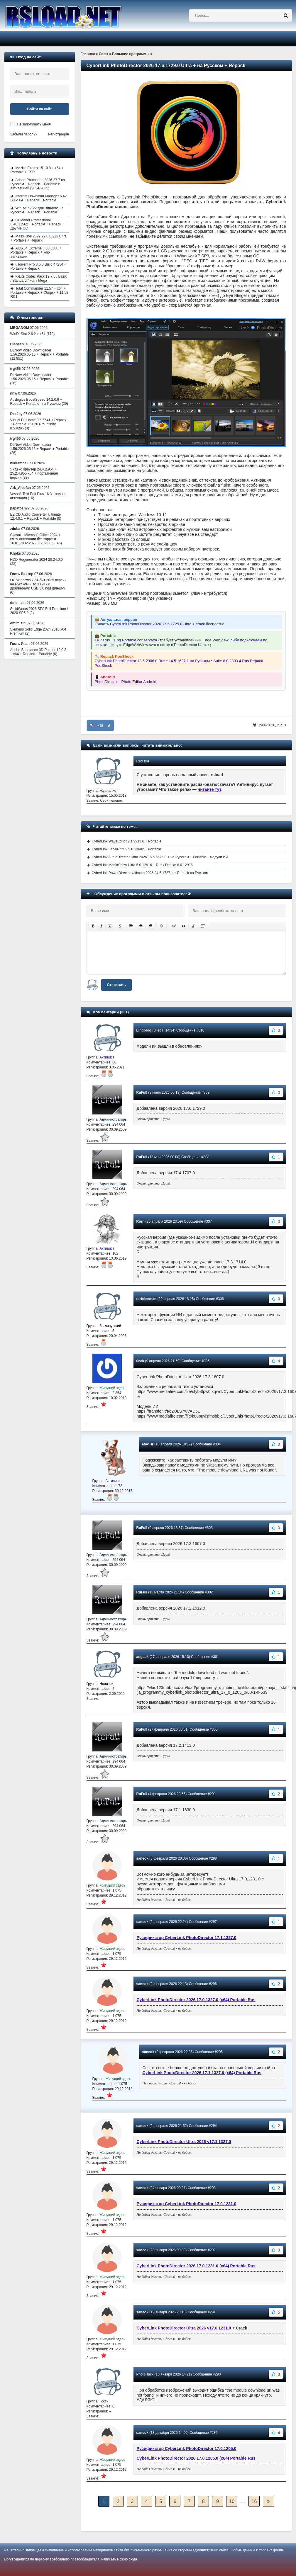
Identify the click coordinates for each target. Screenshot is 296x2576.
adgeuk (142, 1657)
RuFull (141, 1092)
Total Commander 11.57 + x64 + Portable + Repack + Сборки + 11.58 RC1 (39, 292)
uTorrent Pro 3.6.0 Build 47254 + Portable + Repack (38, 266)
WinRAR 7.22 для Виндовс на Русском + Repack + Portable (37, 210)
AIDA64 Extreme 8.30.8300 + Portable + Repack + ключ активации (36, 252)
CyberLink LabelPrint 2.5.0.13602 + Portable (126, 849)
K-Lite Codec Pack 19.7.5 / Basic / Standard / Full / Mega (39, 278)
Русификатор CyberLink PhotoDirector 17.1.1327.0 (186, 1937)
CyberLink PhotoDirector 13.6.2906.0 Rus (130, 661)
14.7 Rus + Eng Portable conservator (126, 640)
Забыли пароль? (24, 134)
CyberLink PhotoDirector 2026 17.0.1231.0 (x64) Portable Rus (196, 2266)
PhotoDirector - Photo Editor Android (125, 681)
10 (231, 2501)
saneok (142, 1858)
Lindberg (143, 1030)
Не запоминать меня (34, 124)
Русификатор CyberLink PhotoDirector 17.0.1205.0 (186, 2448)
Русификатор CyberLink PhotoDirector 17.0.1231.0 (186, 2203)
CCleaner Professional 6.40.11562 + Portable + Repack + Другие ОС (37, 224)
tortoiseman (146, 1299)
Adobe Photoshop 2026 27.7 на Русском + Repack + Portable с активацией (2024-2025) (38, 184)
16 (254, 2501)
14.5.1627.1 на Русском (189, 661)
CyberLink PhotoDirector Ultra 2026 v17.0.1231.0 (184, 2328)
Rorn (140, 1221)
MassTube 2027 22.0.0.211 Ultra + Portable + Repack (39, 238)
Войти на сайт (39, 109)
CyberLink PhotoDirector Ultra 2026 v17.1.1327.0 (184, 2141)
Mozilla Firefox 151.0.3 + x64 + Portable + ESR (37, 170)
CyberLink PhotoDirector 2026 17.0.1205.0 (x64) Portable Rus (196, 2458)
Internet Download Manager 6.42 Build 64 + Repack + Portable (39, 198)
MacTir (147, 1444)
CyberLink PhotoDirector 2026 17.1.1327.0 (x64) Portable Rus (202, 2072)
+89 (100, 725)
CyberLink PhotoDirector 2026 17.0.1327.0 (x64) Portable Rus (196, 1999)
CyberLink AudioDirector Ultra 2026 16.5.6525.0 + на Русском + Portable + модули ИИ (160, 857)
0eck (140, 1361)
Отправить (116, 985)
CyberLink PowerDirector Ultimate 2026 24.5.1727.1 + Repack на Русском (150, 873)
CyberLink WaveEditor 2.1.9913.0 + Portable (126, 841)
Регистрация (58, 134)
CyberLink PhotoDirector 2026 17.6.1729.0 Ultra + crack (157, 624)
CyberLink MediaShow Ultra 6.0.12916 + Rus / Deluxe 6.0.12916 (142, 865)
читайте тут (209, 789)
